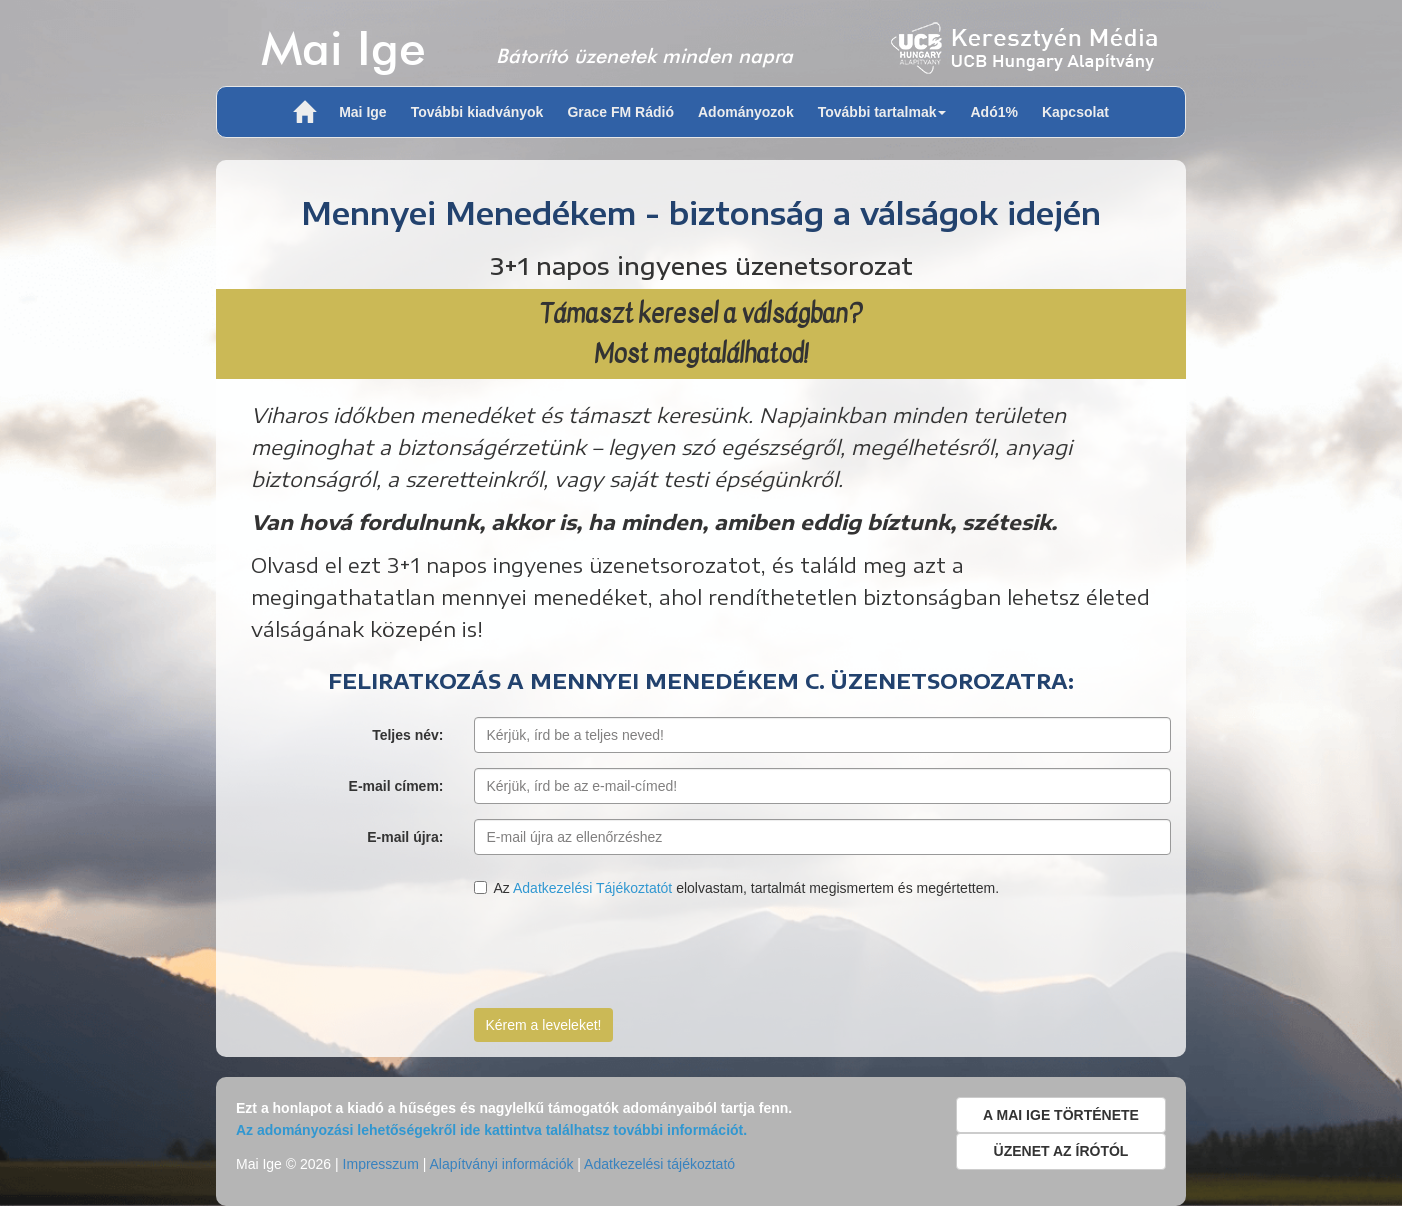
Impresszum (381, 1164)
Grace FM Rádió (620, 112)
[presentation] (626, 954)
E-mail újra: (405, 837)
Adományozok (746, 112)
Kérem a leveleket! (544, 1025)
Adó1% (993, 112)
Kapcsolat (1075, 112)
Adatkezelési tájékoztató (659, 1164)
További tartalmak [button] (882, 112)
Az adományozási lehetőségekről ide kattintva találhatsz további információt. (491, 1130)
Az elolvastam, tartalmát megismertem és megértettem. (737, 888)
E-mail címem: (396, 786)
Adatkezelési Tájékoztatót (592, 888)
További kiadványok (477, 112)
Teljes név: (407, 735)
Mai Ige (343, 47)
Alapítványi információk (501, 1164)
